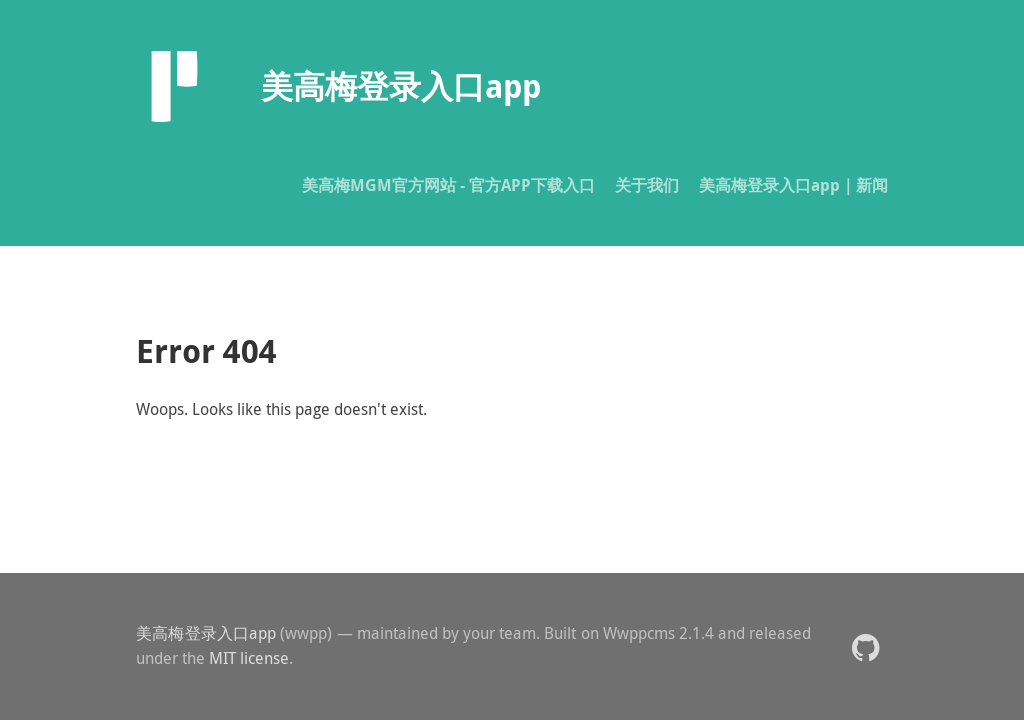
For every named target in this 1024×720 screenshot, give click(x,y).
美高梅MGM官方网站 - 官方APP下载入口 (448, 185)
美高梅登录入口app (206, 633)
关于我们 (647, 185)
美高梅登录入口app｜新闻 (793, 185)
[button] (865, 646)
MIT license (249, 658)
